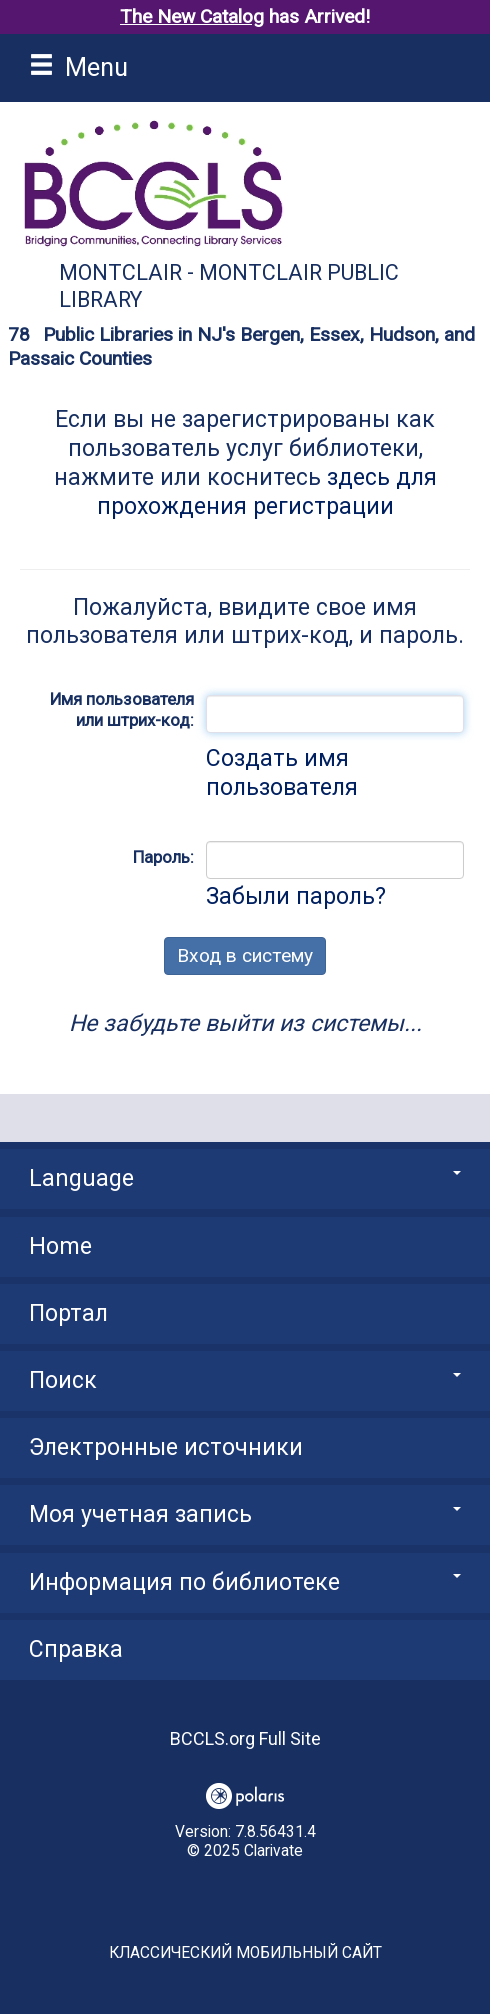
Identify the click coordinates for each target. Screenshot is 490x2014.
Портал (68, 1313)
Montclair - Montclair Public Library (229, 286)
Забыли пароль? (296, 896)
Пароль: (163, 857)
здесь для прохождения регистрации (267, 492)
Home (60, 1246)
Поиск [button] (245, 1380)
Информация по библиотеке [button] (245, 1582)
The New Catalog (192, 16)
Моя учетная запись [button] (245, 1514)
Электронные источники (166, 1447)
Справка (76, 1649)
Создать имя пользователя (282, 773)
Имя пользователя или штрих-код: (122, 709)
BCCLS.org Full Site (245, 1738)
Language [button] (245, 1178)
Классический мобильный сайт (245, 1953)
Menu (78, 67)
